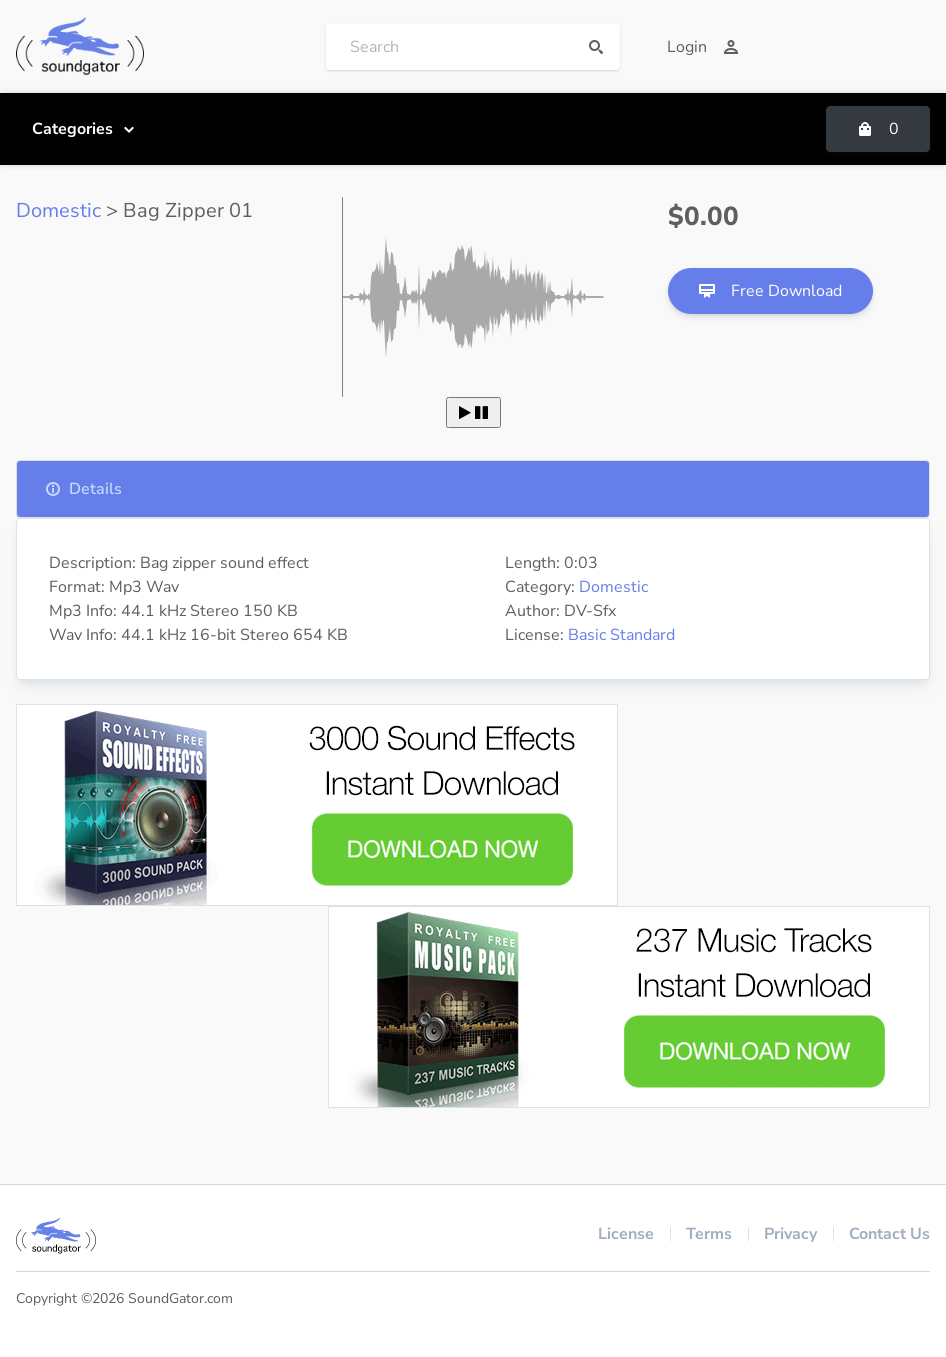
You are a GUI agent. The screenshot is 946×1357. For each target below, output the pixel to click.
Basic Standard (621, 635)
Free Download (770, 291)
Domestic (58, 210)
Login (703, 47)
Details (83, 489)
